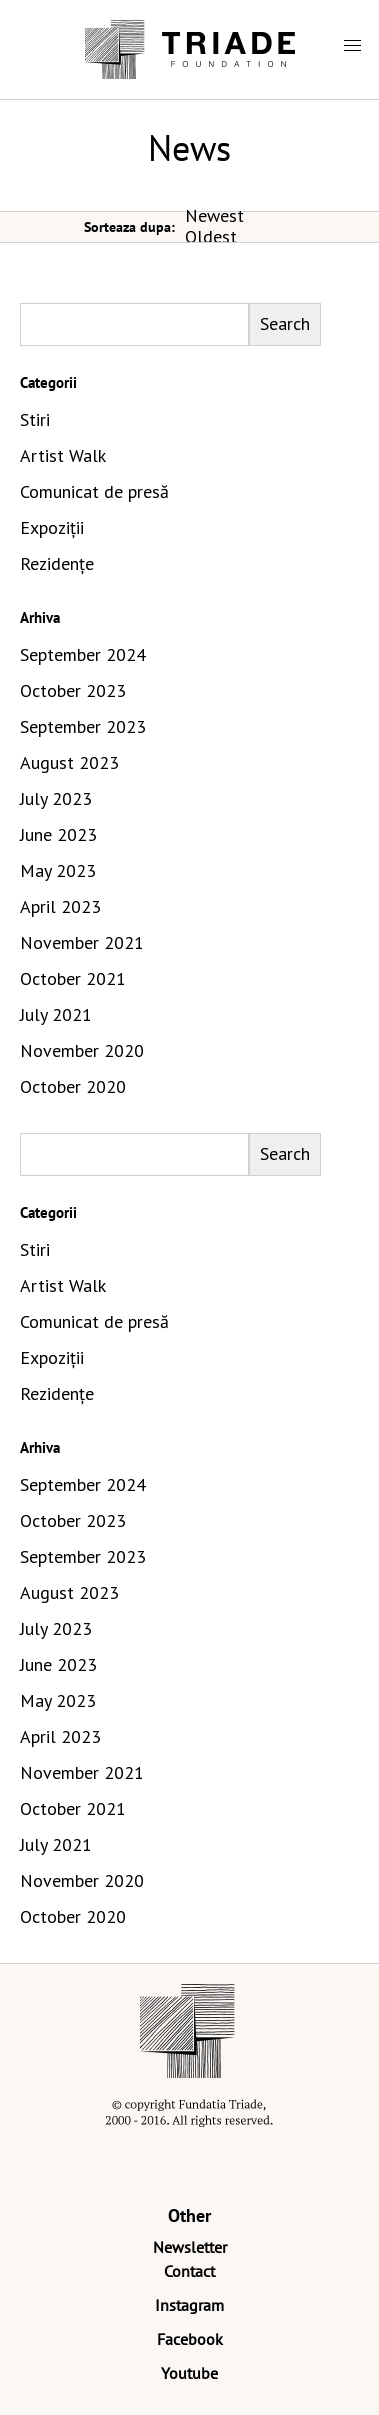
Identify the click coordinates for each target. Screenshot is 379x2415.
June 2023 (58, 834)
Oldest (211, 236)
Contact (189, 2271)
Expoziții (52, 527)
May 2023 (58, 870)
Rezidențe (57, 563)
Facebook (190, 2339)
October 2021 (73, 978)
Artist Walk (63, 455)
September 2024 (83, 654)
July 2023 (56, 798)
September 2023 (83, 726)
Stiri (35, 419)
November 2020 (82, 1050)
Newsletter (190, 2247)
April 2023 (60, 906)
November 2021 (82, 942)
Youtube (189, 2373)
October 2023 (73, 690)
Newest (214, 215)
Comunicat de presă (94, 491)
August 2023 (69, 762)
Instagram (189, 2305)
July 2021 (56, 1014)
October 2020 (73, 1086)
